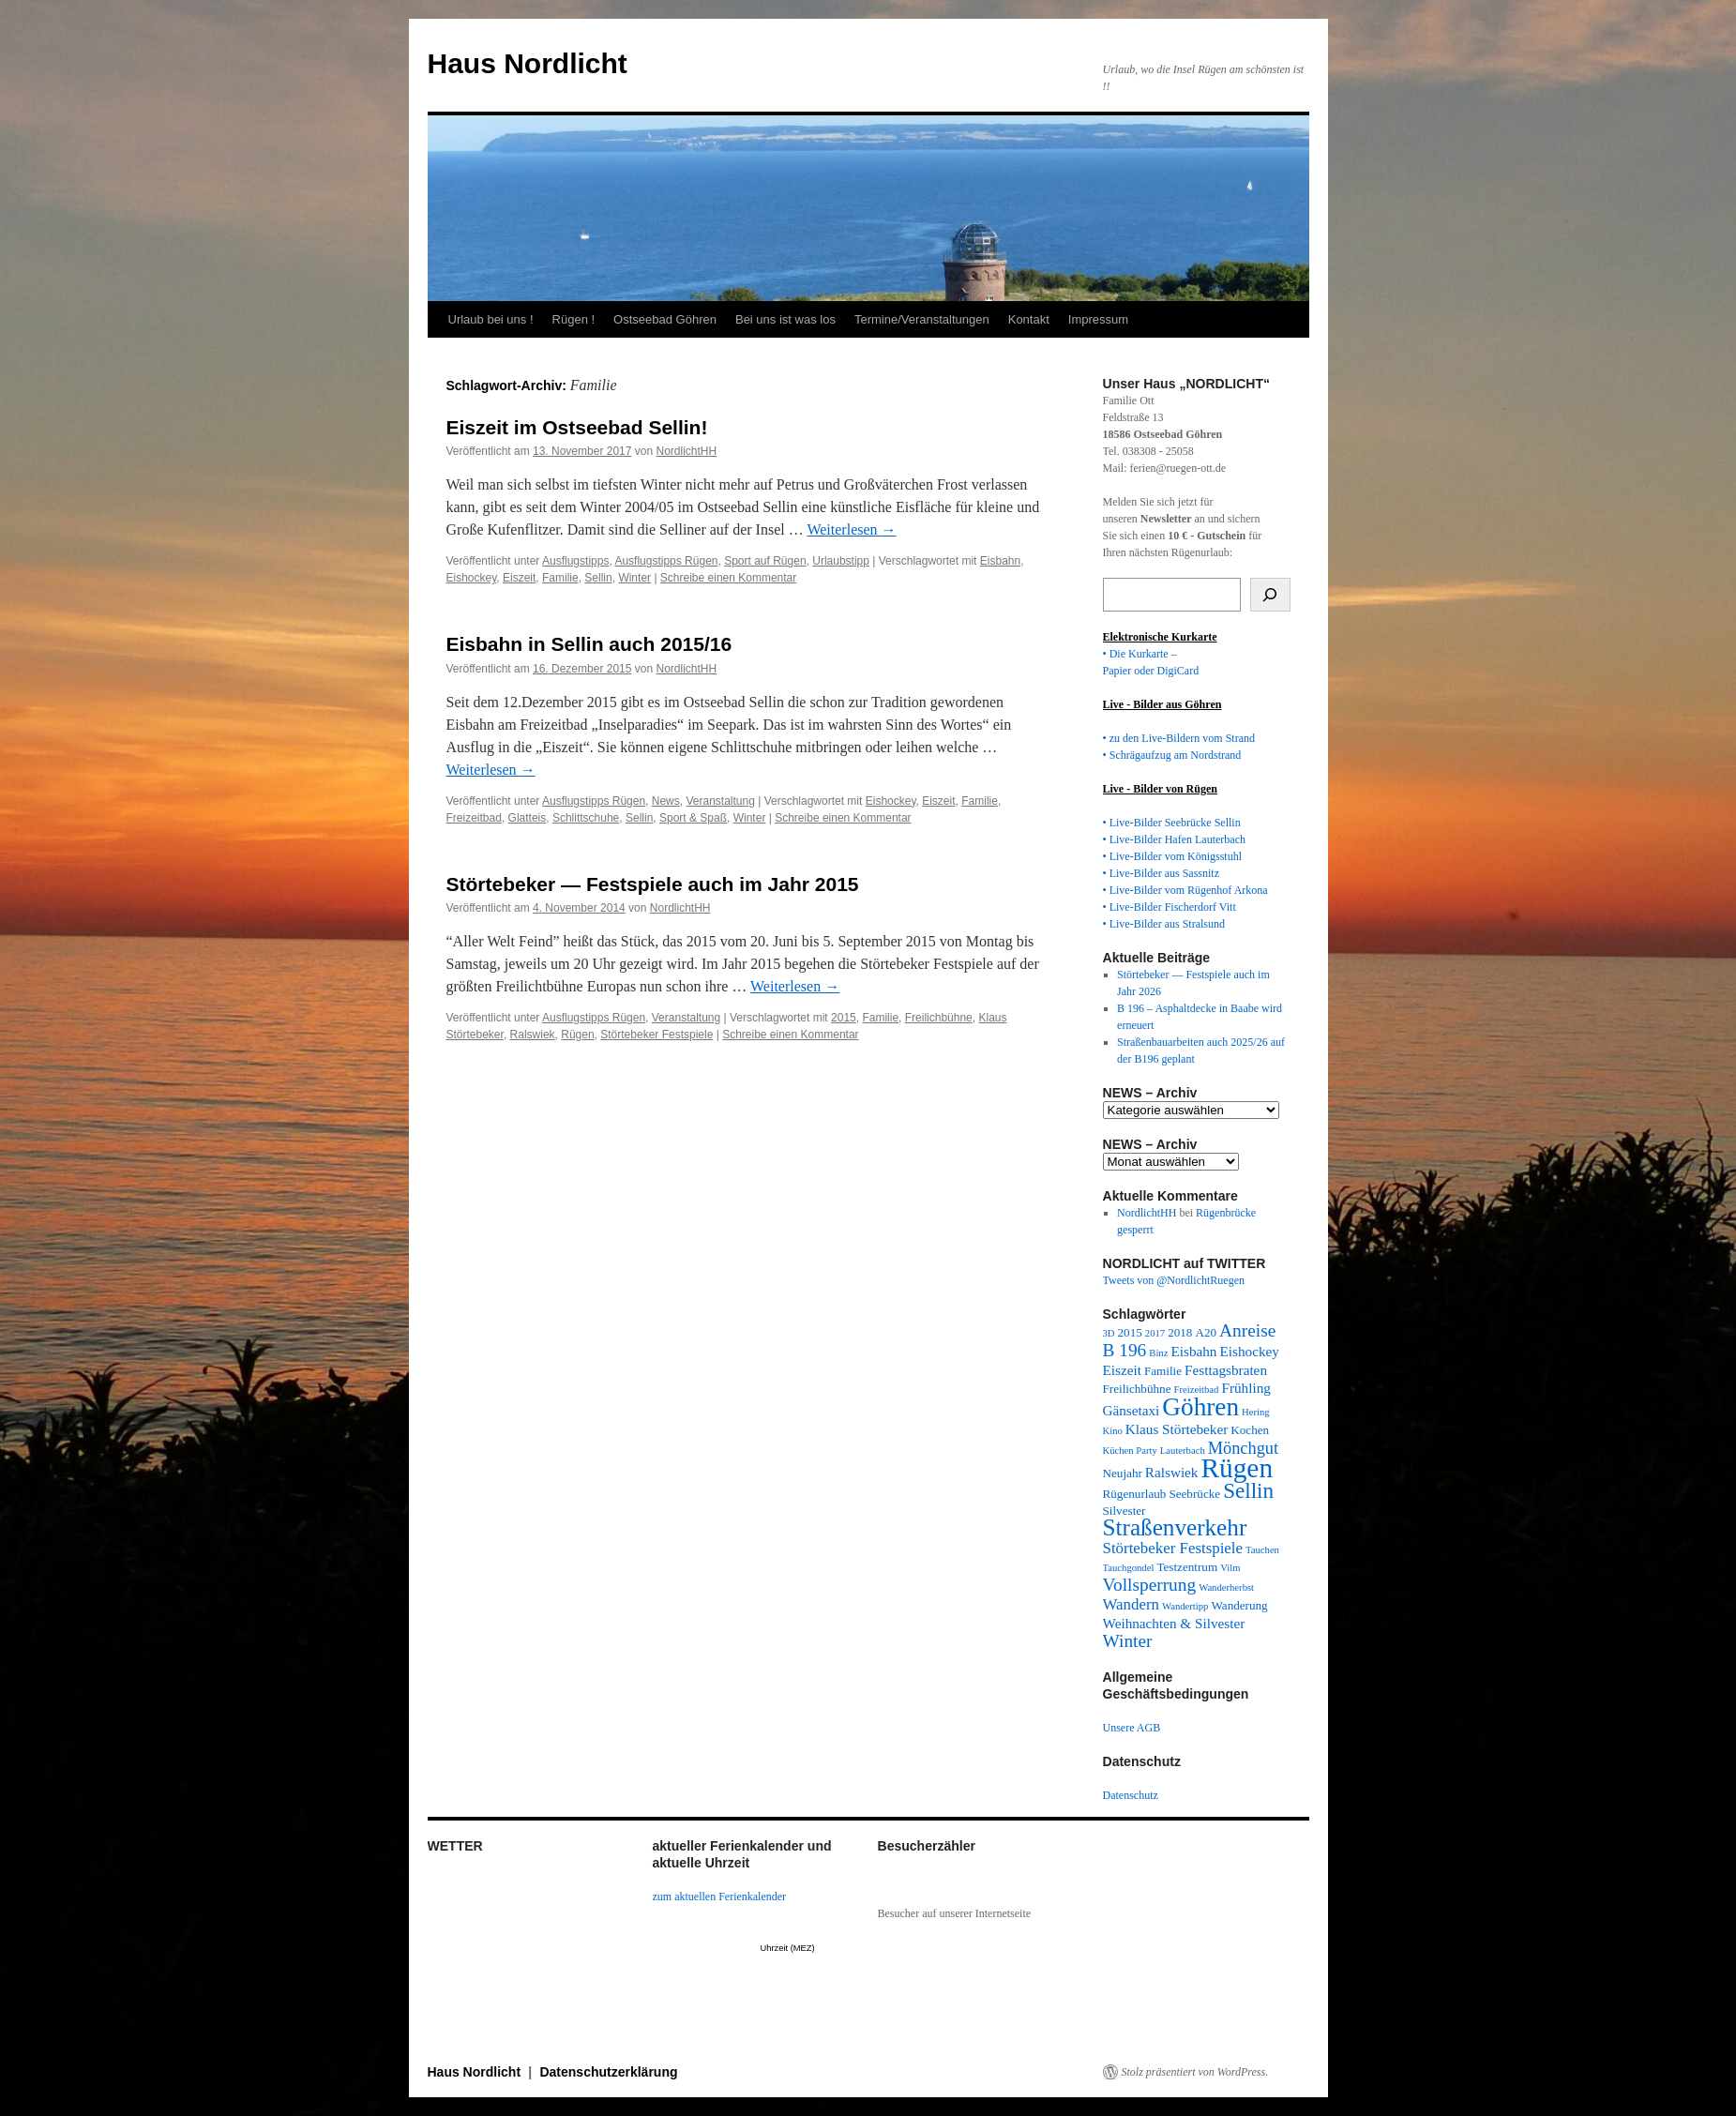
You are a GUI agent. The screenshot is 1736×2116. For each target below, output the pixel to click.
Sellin (597, 577)
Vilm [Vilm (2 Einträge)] (1230, 1568)
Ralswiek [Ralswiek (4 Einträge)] (1172, 1472)
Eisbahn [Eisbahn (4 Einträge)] (1193, 1351)
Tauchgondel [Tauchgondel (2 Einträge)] (1129, 1568)
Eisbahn (1000, 560)
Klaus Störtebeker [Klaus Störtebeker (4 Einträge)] (1176, 1429)
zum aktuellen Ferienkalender (720, 1896)
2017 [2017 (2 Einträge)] (1155, 1333)
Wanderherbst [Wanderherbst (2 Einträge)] (1226, 1587)
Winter (634, 577)
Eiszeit (519, 577)
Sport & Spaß (693, 817)
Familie (560, 577)
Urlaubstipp (840, 560)
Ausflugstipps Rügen (665, 560)
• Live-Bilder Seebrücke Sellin (1172, 822)
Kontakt (1028, 319)
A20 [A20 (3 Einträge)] (1205, 1332)
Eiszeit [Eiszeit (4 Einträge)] (1122, 1370)
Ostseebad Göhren (665, 319)
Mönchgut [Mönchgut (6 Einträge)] (1243, 1448)
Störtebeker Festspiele (656, 1034)
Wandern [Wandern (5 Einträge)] (1131, 1604)
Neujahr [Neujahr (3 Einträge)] (1122, 1473)
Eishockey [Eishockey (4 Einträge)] (1248, 1351)
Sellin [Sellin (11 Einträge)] (1248, 1490)
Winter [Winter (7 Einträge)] (1128, 1641)
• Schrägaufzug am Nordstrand (1172, 755)
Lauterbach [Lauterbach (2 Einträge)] (1182, 1450)
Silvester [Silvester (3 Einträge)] (1124, 1511)
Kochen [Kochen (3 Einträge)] (1249, 1430)
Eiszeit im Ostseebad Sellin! (577, 427)
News (666, 801)
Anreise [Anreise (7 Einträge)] (1247, 1330)
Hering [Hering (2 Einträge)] (1256, 1412)
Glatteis (527, 817)
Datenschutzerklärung (608, 2071)
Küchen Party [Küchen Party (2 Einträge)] (1130, 1450)
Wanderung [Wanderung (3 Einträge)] (1239, 1605)
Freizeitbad (474, 817)
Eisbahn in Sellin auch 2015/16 (589, 644)
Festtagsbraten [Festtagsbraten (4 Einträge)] (1226, 1370)
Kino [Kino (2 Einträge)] (1113, 1431)
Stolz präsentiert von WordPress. (1195, 2071)
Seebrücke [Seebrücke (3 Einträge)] (1194, 1494)
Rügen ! (574, 319)
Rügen (577, 1034)
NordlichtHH (686, 451)
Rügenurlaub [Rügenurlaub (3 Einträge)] (1135, 1494)
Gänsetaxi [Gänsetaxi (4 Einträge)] (1131, 1410)
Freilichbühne (939, 1017)
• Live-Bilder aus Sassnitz (1161, 873)
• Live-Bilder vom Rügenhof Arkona (1185, 890)
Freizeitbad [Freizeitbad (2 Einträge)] (1196, 1389)
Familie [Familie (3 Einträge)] (1163, 1371)
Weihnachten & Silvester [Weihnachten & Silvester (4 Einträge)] (1174, 1623)
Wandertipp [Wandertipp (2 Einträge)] (1185, 1606)
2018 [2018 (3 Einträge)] (1180, 1332)
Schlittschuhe (585, 817)
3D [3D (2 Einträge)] (1109, 1333)
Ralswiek (532, 1034)
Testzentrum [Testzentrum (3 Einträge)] (1186, 1567)
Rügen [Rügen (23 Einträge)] (1236, 1468)
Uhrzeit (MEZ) (788, 1948)
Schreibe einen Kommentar (728, 577)
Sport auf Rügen (765, 560)
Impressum (1098, 319)
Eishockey (471, 577)
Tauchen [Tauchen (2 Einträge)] (1262, 1550)
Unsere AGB (1132, 1727)
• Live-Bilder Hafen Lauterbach (1174, 839)
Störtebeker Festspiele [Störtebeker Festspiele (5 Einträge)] (1173, 1548)
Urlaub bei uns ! (491, 319)
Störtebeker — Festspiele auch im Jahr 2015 (652, 884)
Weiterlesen (851, 529)
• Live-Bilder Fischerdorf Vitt (1169, 907)
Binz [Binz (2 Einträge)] (1158, 1353)
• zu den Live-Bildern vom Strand (1179, 738)
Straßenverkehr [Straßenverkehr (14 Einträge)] (1175, 1527)
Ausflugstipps (575, 560)
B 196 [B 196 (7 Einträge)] (1125, 1350)
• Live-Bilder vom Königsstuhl (1173, 856)
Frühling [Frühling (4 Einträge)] (1245, 1388)
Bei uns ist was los (785, 319)
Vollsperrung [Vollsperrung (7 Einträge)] (1150, 1585)
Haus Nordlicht (527, 63)
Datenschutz (1130, 1795)
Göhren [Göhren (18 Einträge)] (1200, 1407)
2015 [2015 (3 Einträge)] (1130, 1332)
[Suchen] (1270, 595)
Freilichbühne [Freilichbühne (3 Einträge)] (1137, 1389)
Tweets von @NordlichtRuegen (1174, 1280)
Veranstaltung (720, 801)
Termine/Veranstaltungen (921, 319)
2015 (843, 1017)
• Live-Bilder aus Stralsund (1164, 923)
